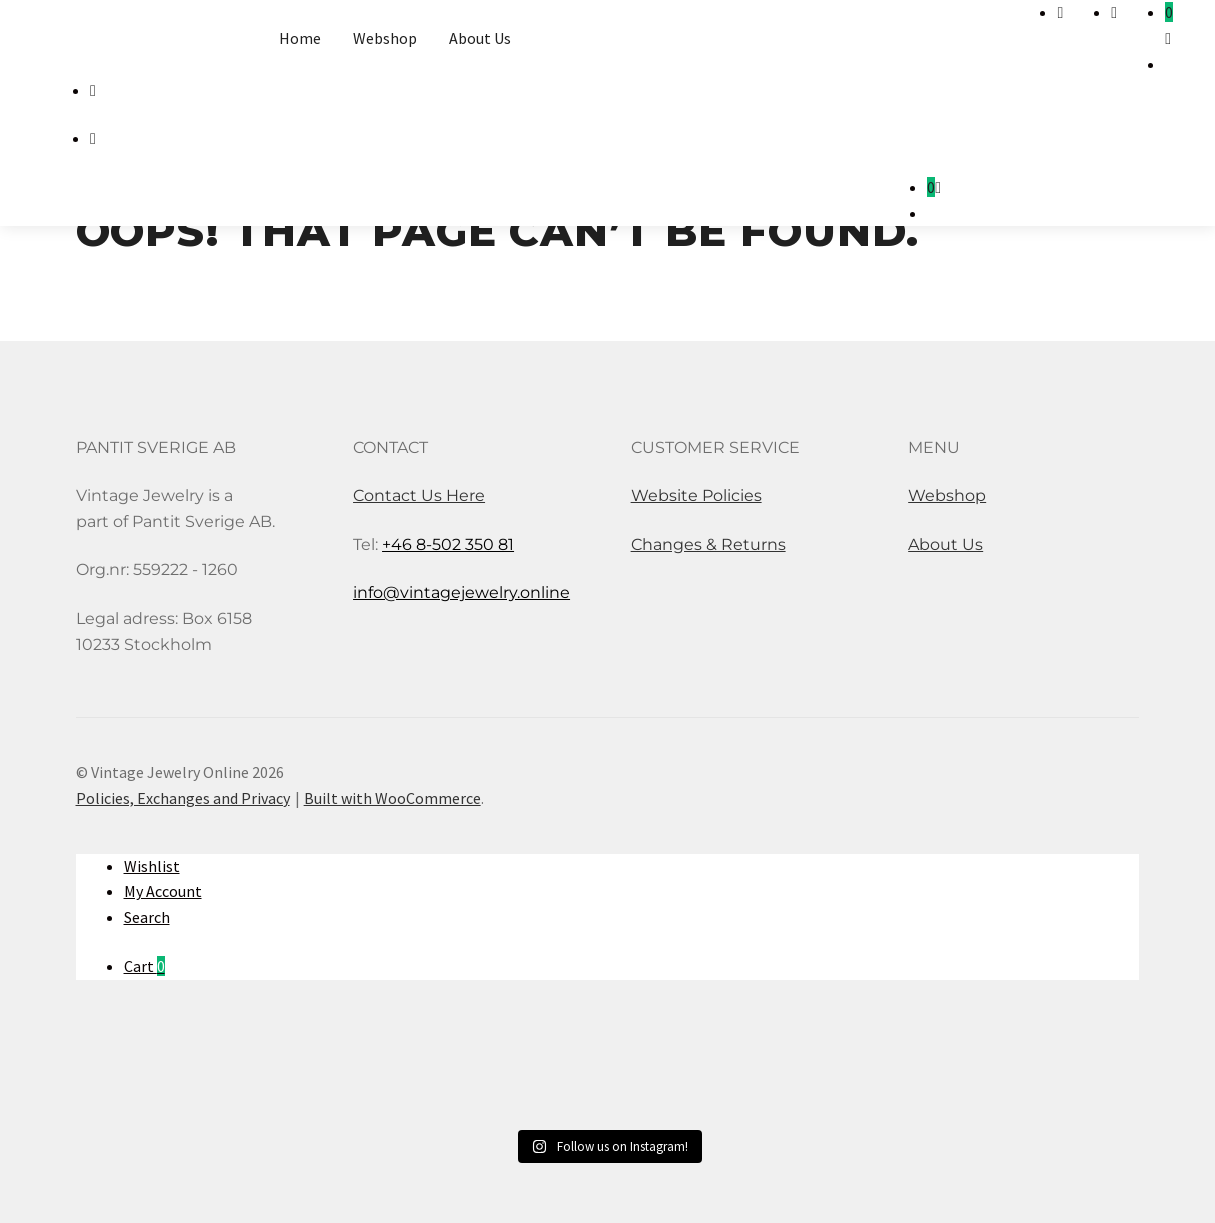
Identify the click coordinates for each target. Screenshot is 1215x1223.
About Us (480, 38)
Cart (144, 966)
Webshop (385, 38)
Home (300, 38)
